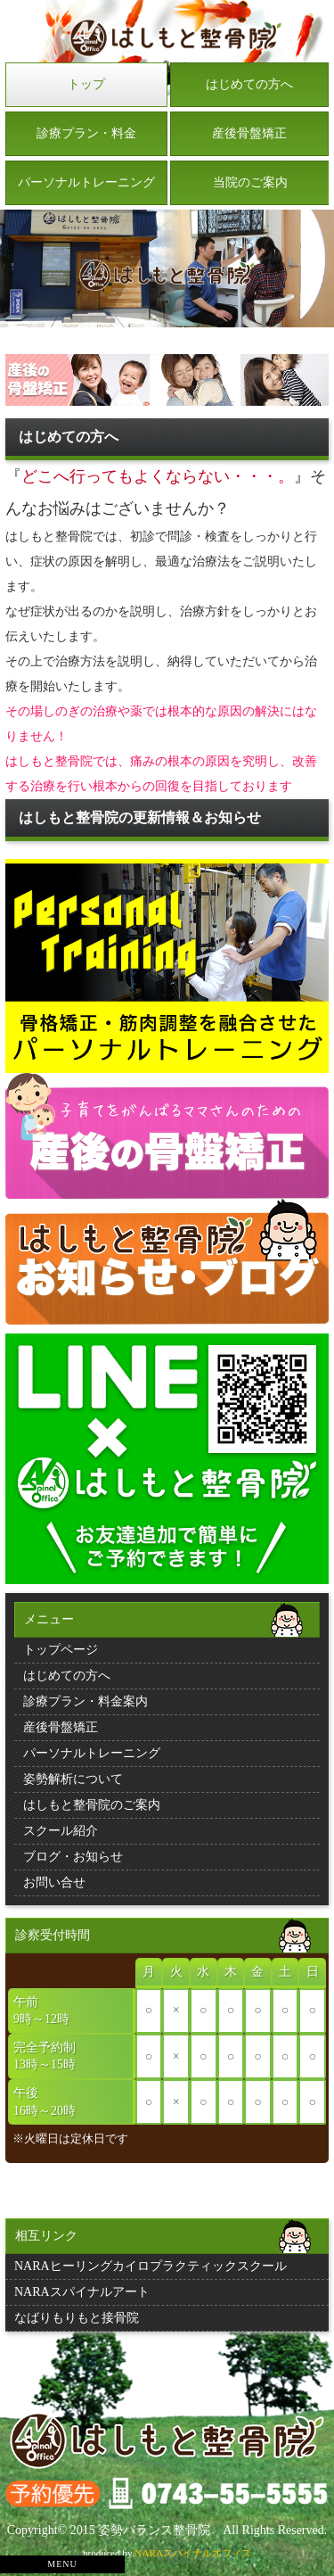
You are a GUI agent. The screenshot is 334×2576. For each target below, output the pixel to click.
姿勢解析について (73, 1779)
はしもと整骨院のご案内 (91, 1805)
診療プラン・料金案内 (85, 1701)
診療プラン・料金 (86, 133)
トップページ (60, 1649)
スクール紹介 (60, 1830)
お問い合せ (54, 1882)
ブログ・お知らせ (73, 1856)
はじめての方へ (249, 84)
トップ (86, 84)
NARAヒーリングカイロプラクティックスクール (150, 2266)
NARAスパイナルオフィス (192, 2552)
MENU (62, 2564)
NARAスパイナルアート (82, 2292)
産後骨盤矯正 (249, 133)
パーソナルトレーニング (86, 182)
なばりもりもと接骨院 (76, 2317)
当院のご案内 (250, 182)
